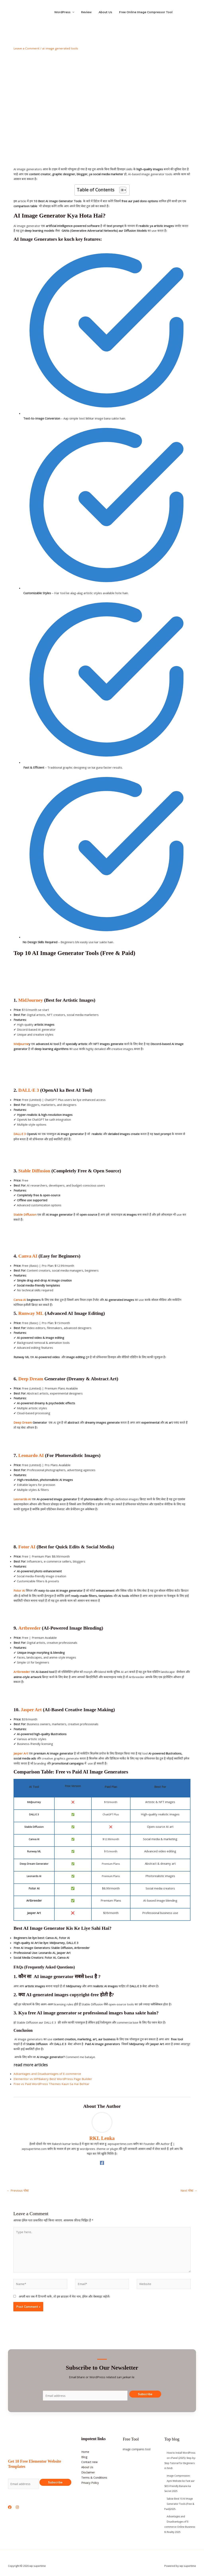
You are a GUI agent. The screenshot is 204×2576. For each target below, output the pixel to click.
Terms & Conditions (94, 2473)
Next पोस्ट (188, 2189)
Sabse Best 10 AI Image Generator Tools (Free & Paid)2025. (179, 2499)
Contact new (89, 2458)
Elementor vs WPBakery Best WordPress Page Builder (51, 2077)
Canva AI (28, 1255)
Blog (84, 2453)
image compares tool (136, 2446)
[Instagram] (17, 2504)
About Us (104, 12)
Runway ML (31, 1312)
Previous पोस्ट (18, 2189)
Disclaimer (88, 2468)
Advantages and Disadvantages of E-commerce (47, 2072)
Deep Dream (31, 1378)
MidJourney (31, 999)
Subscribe (145, 2391)
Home (85, 2448)
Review (85, 12)
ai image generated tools (58, 48)
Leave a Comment (26, 48)
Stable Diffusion (34, 1170)
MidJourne (20, 1044)
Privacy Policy (90, 2478)
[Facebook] (102, 2161)
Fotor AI (27, 1546)
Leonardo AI (32, 1454)
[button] (72, 12)
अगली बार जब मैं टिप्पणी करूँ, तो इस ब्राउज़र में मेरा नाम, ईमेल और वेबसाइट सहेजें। (64, 2294)
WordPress (64, 12)
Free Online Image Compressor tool (144, 12)
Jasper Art (31, 1708)
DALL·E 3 (29, 1090)
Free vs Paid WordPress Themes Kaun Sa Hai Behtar (50, 2082)
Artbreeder (29, 1627)
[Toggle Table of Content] (120, 189)
